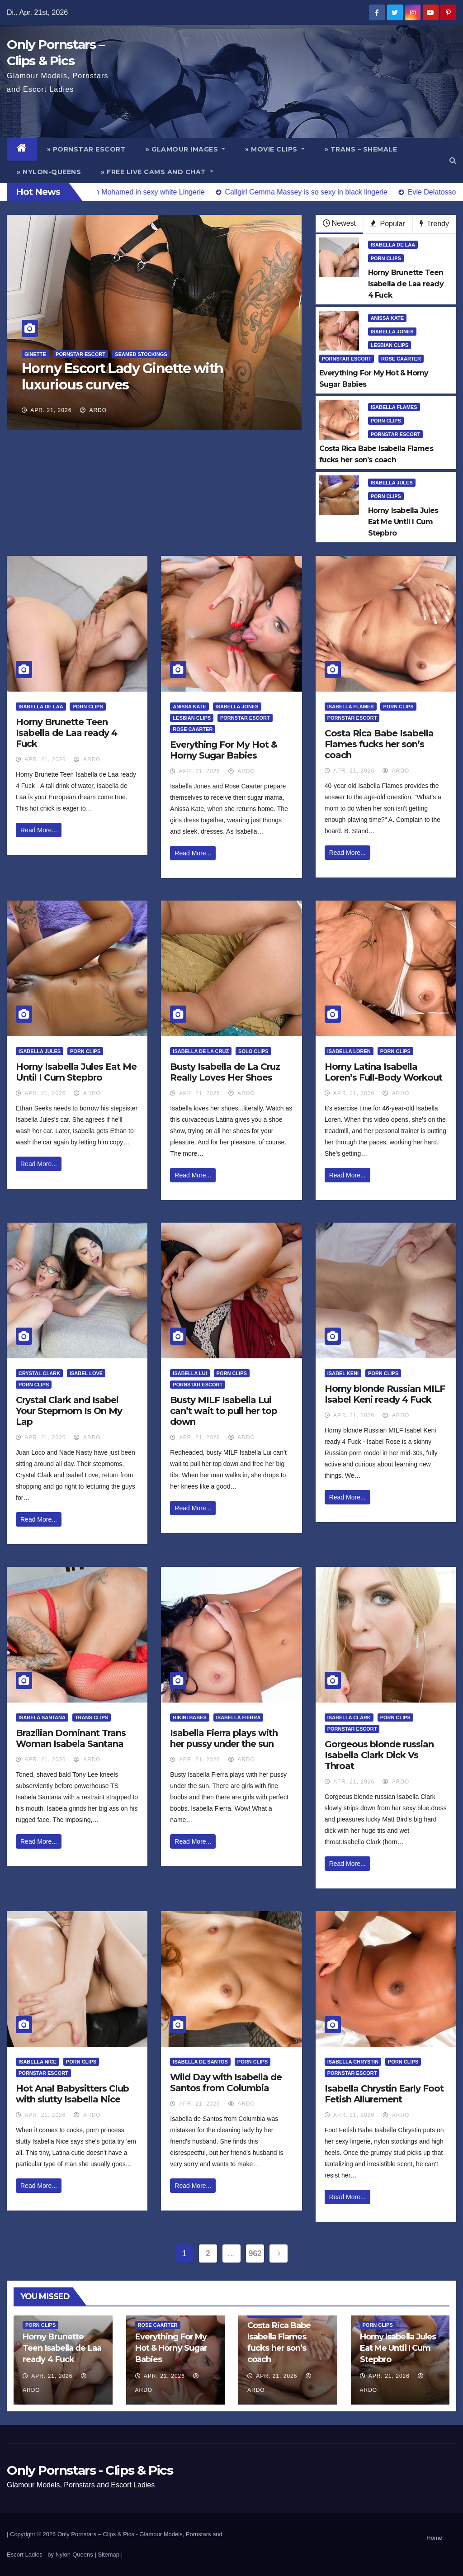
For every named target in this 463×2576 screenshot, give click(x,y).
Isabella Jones (392, 331)
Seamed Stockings (141, 354)
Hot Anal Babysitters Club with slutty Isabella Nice (72, 2094)
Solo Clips (253, 1051)
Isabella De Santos (200, 2061)
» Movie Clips (275, 149)
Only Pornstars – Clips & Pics (95, 2534)
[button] (452, 160)
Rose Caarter (401, 358)
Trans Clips (91, 1717)
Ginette (35, 354)
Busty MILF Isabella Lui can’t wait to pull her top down (223, 1411)
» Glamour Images (185, 149)
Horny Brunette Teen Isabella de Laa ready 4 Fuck (66, 732)
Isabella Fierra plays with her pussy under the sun (224, 1738)
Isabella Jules (392, 482)
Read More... (38, 830)
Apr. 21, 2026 (50, 410)
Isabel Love (86, 1373)
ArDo (93, 410)
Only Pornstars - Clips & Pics (90, 2470)
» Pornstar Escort (86, 149)
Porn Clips (386, 258)
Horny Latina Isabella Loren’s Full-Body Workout (383, 1072)
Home (434, 2537)
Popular (387, 224)
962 (255, 2253)
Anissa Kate (387, 318)
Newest (339, 223)
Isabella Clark (349, 1717)
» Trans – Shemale (361, 149)
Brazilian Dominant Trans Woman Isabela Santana (71, 1738)
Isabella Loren (349, 1051)
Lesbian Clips (390, 345)
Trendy (434, 224)
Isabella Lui (190, 1373)
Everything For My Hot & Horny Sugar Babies (223, 750)
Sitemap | (110, 2554)
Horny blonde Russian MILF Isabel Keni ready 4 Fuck (385, 1394)
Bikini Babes (190, 1717)
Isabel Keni (343, 1373)
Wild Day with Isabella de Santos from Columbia (226, 2082)
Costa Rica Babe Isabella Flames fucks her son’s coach (379, 744)
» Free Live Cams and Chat (157, 172)
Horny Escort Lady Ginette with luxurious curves (122, 376)
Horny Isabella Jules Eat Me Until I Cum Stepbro (76, 1072)
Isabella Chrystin (352, 2061)
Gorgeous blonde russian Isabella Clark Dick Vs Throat (379, 1755)
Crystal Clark (39, 1373)
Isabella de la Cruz (201, 1051)
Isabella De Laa (393, 244)
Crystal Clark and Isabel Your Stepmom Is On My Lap (69, 1411)
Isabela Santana (42, 1717)
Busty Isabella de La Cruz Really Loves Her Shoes (225, 1072)
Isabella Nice (38, 2061)
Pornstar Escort (80, 354)
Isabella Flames (394, 407)
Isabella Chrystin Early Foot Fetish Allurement (384, 2094)
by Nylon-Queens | (72, 2554)
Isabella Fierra (238, 1717)
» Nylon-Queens (49, 172)
